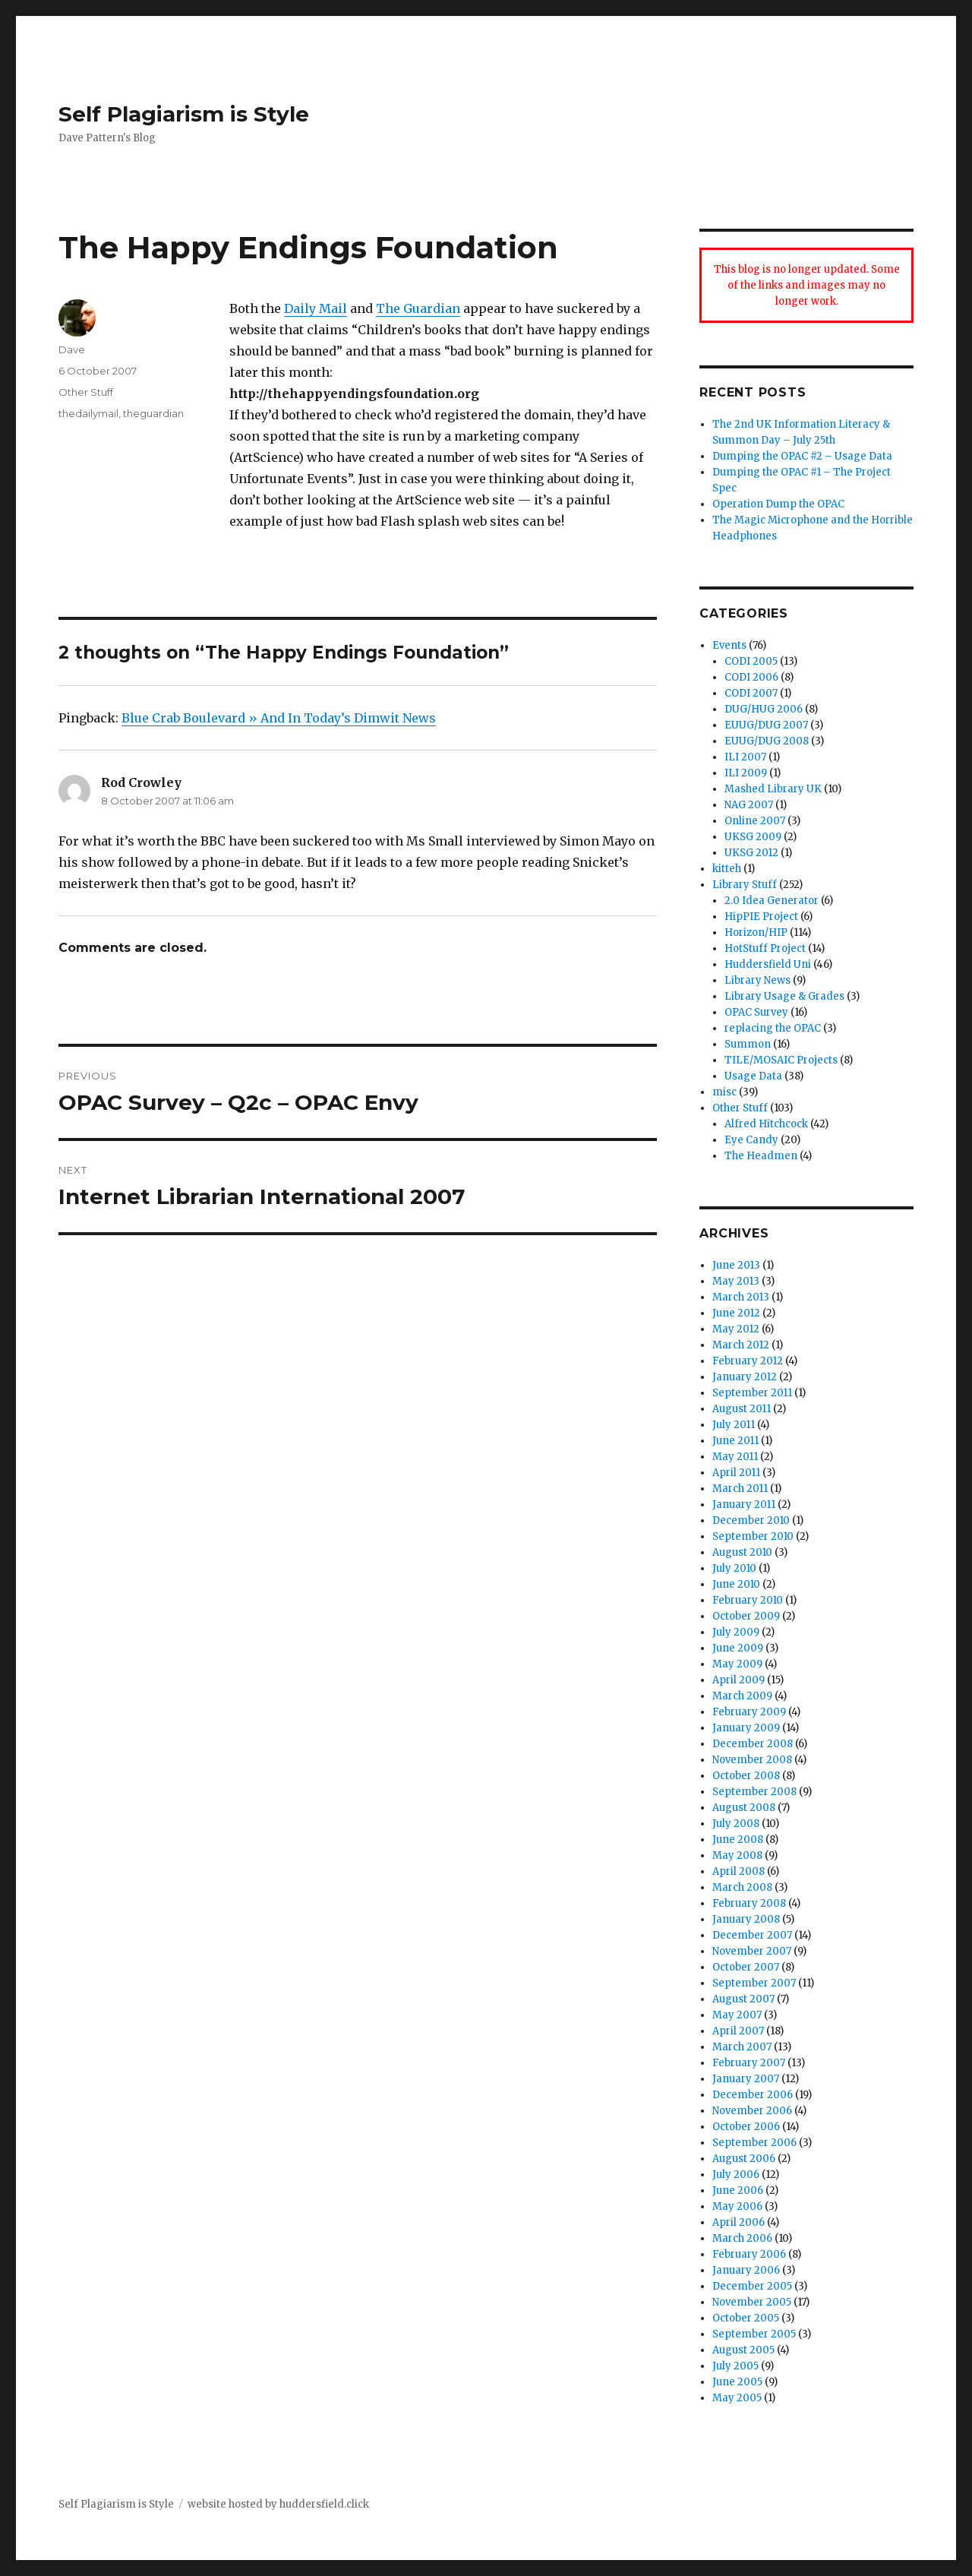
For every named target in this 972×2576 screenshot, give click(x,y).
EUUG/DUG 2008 (766, 741)
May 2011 (735, 1456)
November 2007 (751, 1951)
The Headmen (760, 1155)
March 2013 (740, 1297)
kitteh (726, 868)
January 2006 (746, 2270)
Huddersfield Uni (767, 964)
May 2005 (737, 2397)
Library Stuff (744, 884)
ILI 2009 (745, 772)
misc (724, 1092)
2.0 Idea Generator (771, 900)
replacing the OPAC (772, 1028)
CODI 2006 (751, 677)
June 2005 (737, 2381)
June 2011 (735, 1440)
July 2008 (735, 1823)
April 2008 (738, 1871)
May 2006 (737, 2206)
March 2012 (740, 1345)
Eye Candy (751, 1139)
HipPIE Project (761, 916)
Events (729, 645)
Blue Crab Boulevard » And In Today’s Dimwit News (279, 717)
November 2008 (752, 1759)
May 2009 (737, 1664)
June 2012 (736, 1313)
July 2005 (735, 2365)
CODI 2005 (751, 661)
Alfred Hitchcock (766, 1123)
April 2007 (738, 2030)
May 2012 (735, 1329)
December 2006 (752, 2094)
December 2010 (751, 1520)
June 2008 (737, 1839)
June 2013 (736, 1265)
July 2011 (733, 1424)
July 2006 (735, 2174)
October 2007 (745, 1967)
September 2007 (754, 1983)
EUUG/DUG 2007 (766, 725)
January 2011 (743, 1504)
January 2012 (744, 1376)
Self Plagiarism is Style (183, 114)
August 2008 (743, 1807)
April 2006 (738, 2222)
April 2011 (736, 1472)
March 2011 (740, 1488)
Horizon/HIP (755, 932)
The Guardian (418, 308)
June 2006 (737, 2190)
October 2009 (746, 1616)
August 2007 (743, 1999)
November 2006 (752, 2110)
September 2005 (754, 2334)
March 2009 (742, 1695)
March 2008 (742, 1887)
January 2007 (745, 2078)
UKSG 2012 (751, 852)
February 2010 (747, 1600)
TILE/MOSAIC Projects (781, 1060)
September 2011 (752, 1392)
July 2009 (735, 1632)
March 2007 (742, 2046)
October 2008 (746, 1775)
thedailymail (88, 413)
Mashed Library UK (773, 788)
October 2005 (745, 2318)
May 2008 (737, 1855)
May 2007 (737, 2015)
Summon (747, 1044)
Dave (71, 349)
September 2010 (753, 1536)
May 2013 (735, 1281)
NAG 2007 (748, 804)
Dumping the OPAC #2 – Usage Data (802, 456)
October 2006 (746, 2126)
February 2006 (749, 2254)
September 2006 (754, 2142)
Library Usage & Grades (784, 996)
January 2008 (746, 1919)
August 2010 (742, 1552)
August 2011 (741, 1408)
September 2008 (754, 1791)
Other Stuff (85, 392)
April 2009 (738, 1680)
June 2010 (736, 1584)
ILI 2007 (745, 757)
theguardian (153, 413)
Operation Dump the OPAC (778, 504)
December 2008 (752, 1743)
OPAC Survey (756, 1012)
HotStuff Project (765, 948)
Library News (757, 980)
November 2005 (751, 2302)
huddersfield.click (324, 2504)
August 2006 (743, 2158)
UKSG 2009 (752, 836)
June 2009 (737, 1648)
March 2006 (742, 2238)
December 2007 (752, 1935)
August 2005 (743, 2350)
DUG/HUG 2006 (763, 709)
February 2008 (749, 1903)
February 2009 (749, 1711)
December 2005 (752, 2286)
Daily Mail (315, 308)
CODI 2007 (751, 693)
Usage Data (753, 1076)
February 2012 (747, 1360)
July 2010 (734, 1568)
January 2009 (746, 1727)
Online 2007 (754, 820)
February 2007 (748, 2062)
